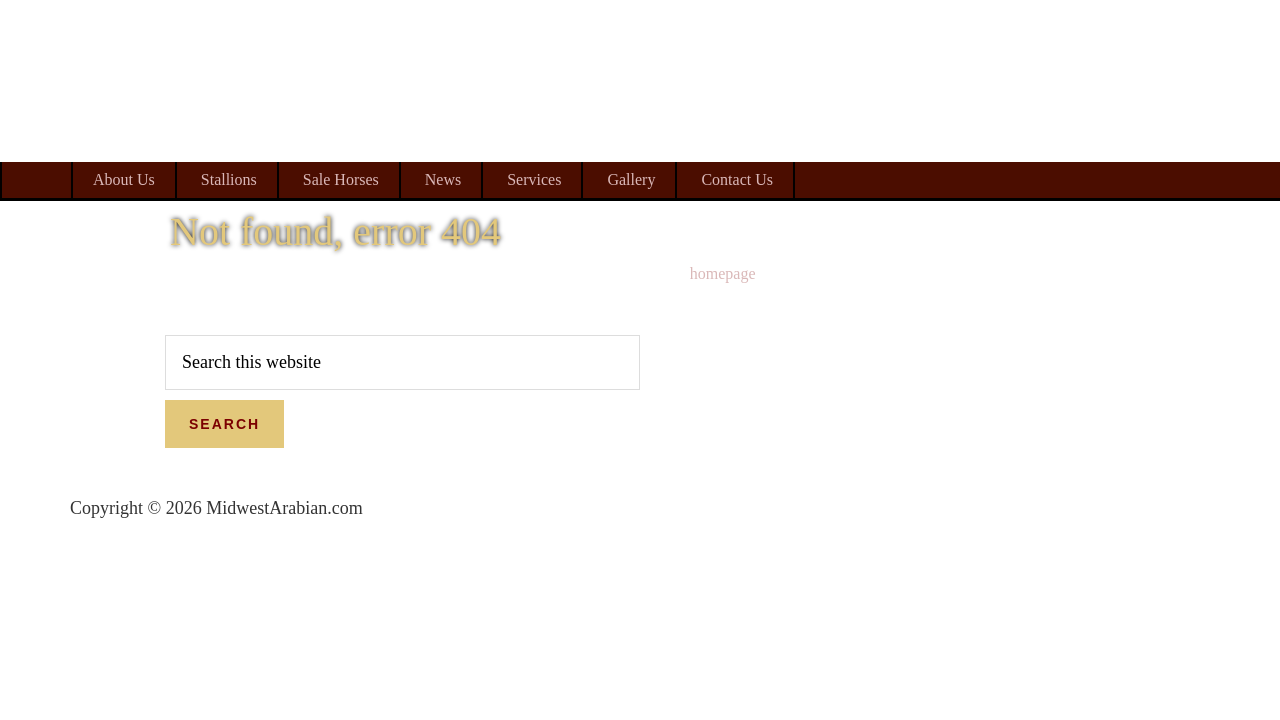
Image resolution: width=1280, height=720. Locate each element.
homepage (723, 273)
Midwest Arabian (1117, 130)
